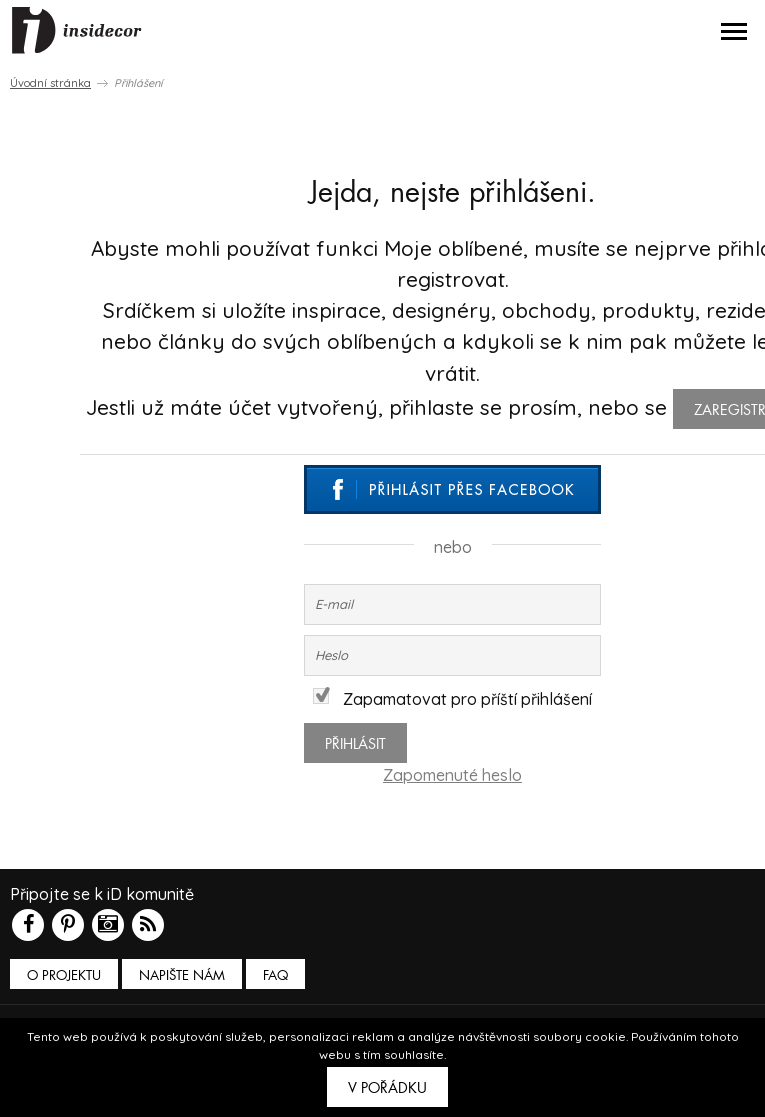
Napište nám (182, 975)
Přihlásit (355, 744)
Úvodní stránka (50, 83)
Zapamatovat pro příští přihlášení (452, 699)
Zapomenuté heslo (452, 775)
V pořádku (387, 1088)
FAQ (275, 975)
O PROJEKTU (64, 975)
